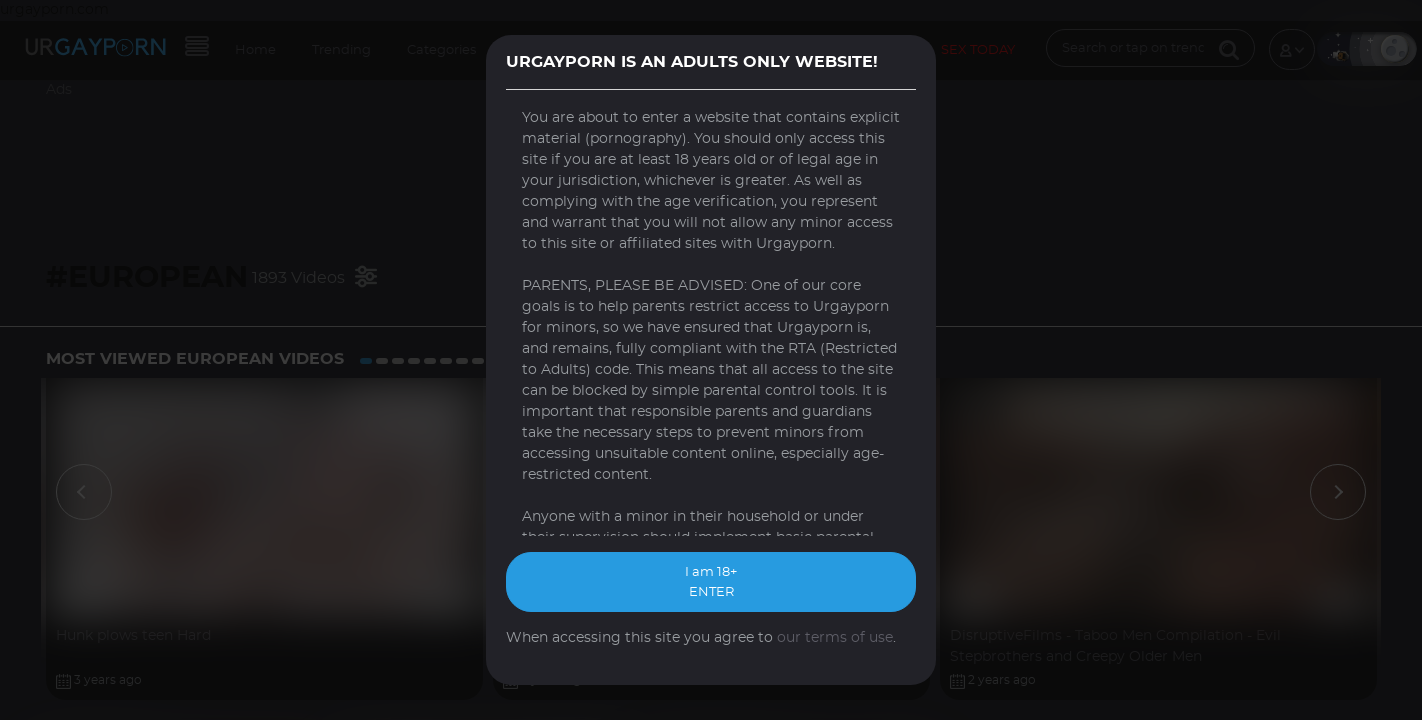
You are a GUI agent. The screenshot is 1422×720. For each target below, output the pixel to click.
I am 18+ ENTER (711, 582)
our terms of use (835, 638)
